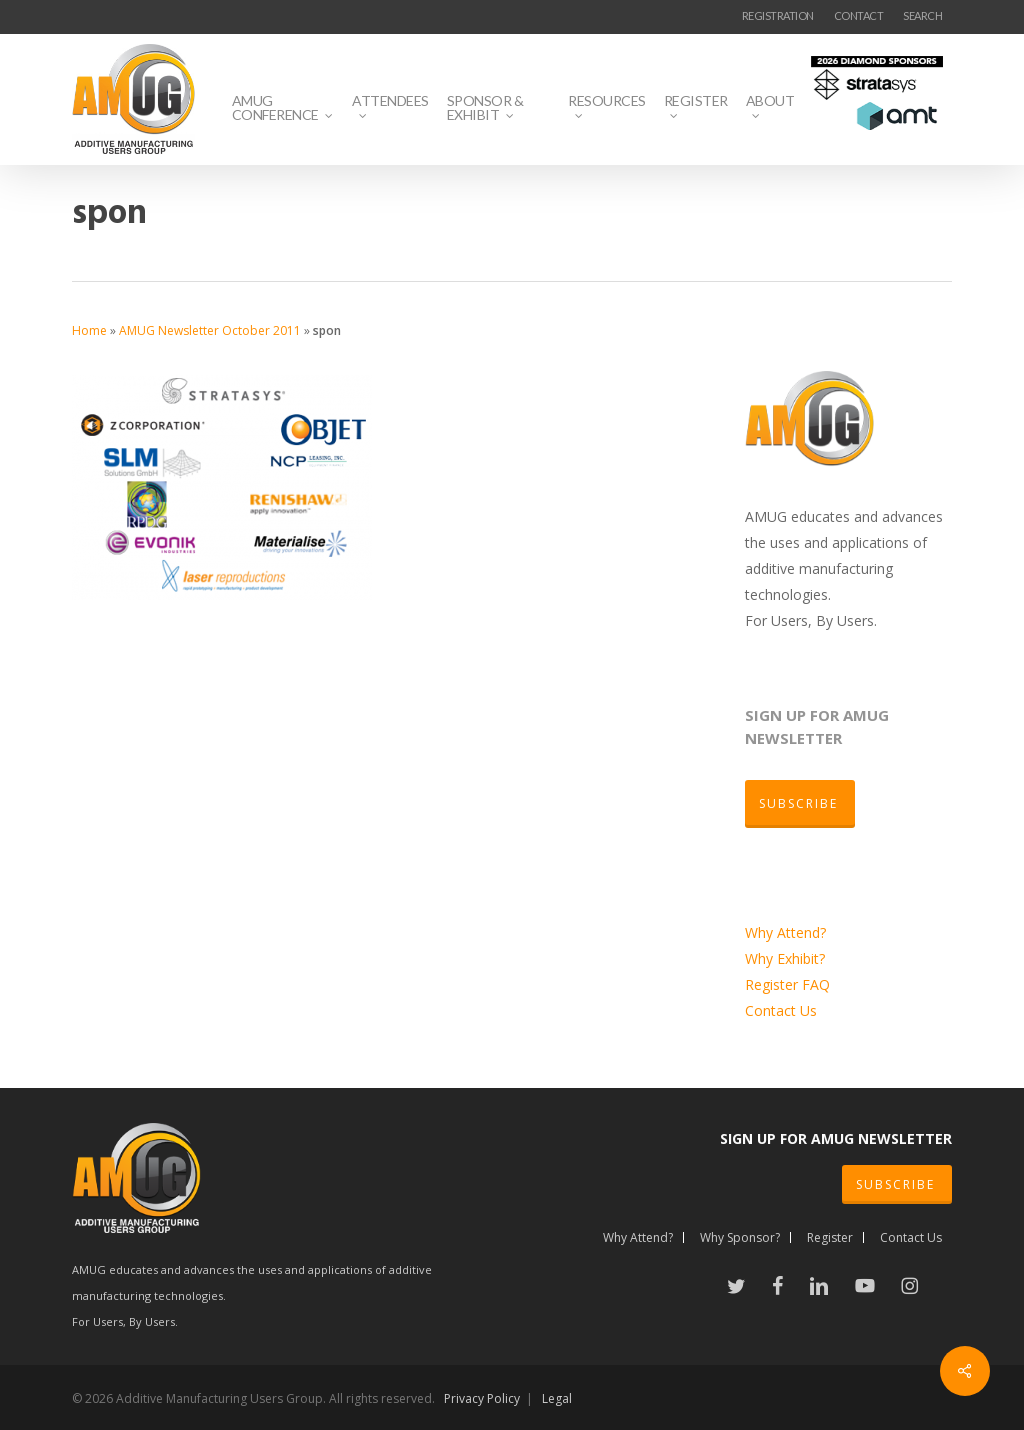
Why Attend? (785, 932)
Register (773, 984)
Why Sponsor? (740, 1237)
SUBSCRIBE (895, 1184)
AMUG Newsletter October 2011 (210, 330)
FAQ (816, 984)
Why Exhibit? (785, 958)
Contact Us (781, 1010)
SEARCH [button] (922, 15)
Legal (557, 1398)
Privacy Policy (482, 1398)
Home (89, 330)
